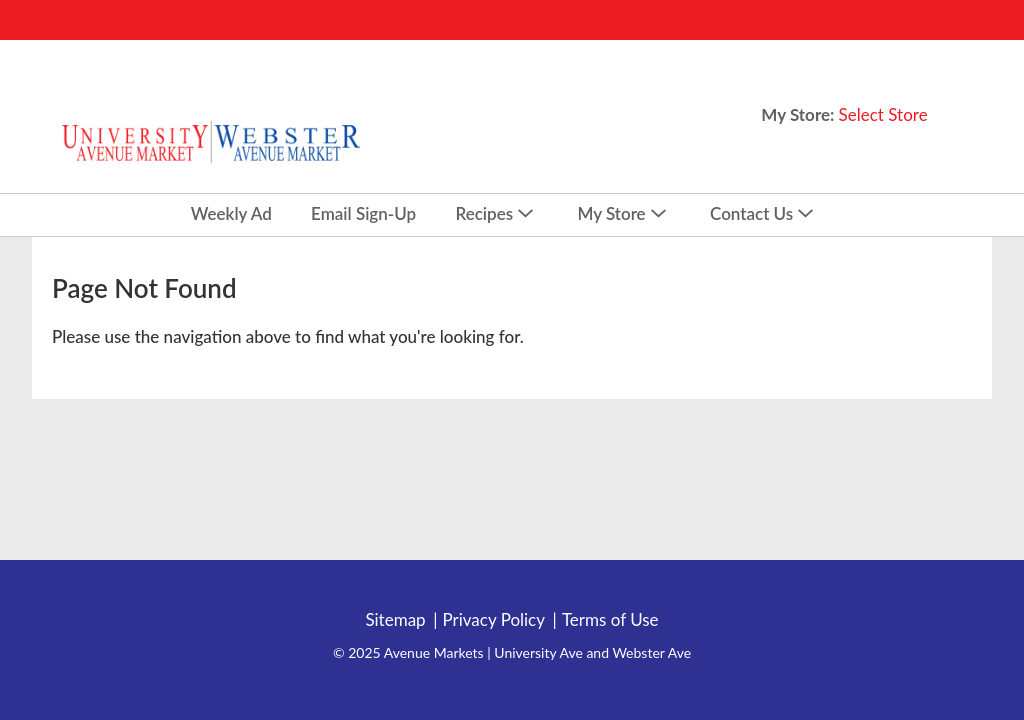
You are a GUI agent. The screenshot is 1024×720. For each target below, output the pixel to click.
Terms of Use (610, 620)
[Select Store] (885, 114)
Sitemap (395, 620)
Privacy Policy (493, 620)
